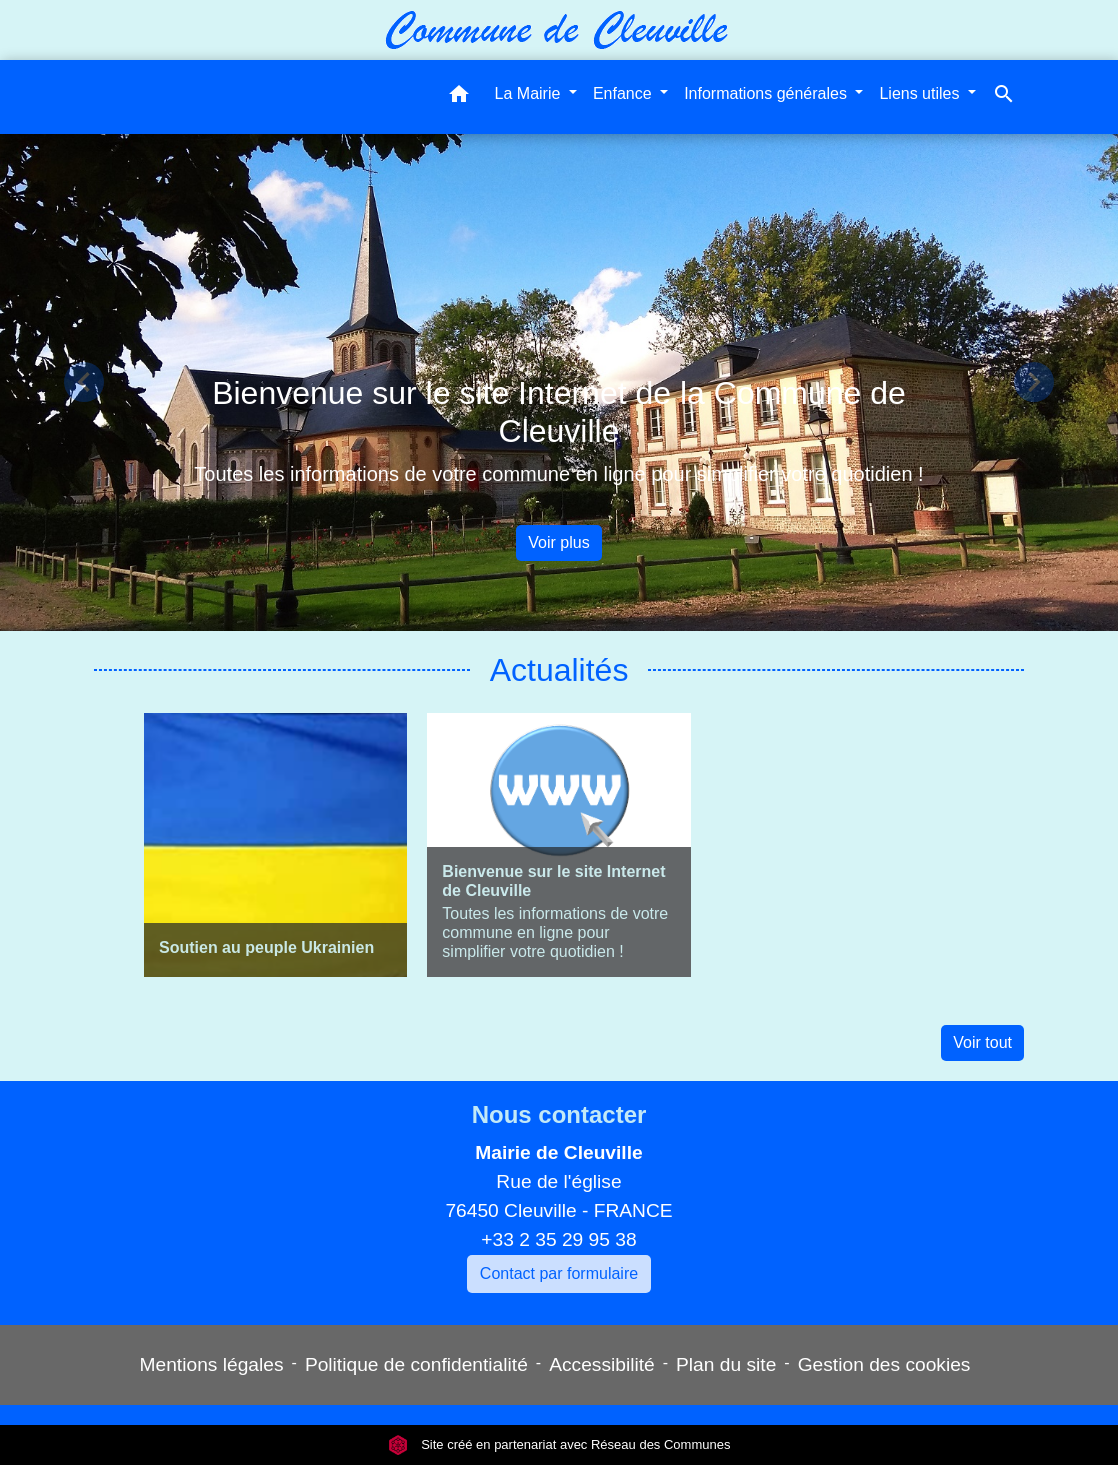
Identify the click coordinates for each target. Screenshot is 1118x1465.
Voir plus (558, 542)
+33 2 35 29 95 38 (558, 1239)
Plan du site (726, 1364)
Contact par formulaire (559, 1273)
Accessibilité (602, 1364)
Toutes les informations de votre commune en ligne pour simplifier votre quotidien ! (558, 474)
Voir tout (982, 1042)
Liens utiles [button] (921, 93)
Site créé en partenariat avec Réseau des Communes (559, 1444)
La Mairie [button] (530, 93)
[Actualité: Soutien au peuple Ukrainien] (275, 844)
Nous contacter (559, 1114)
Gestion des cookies (884, 1364)
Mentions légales (212, 1364)
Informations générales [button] (767, 93)
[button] (459, 97)
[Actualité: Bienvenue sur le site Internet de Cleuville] (558, 844)
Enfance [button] (624, 93)
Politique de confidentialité (416, 1364)
